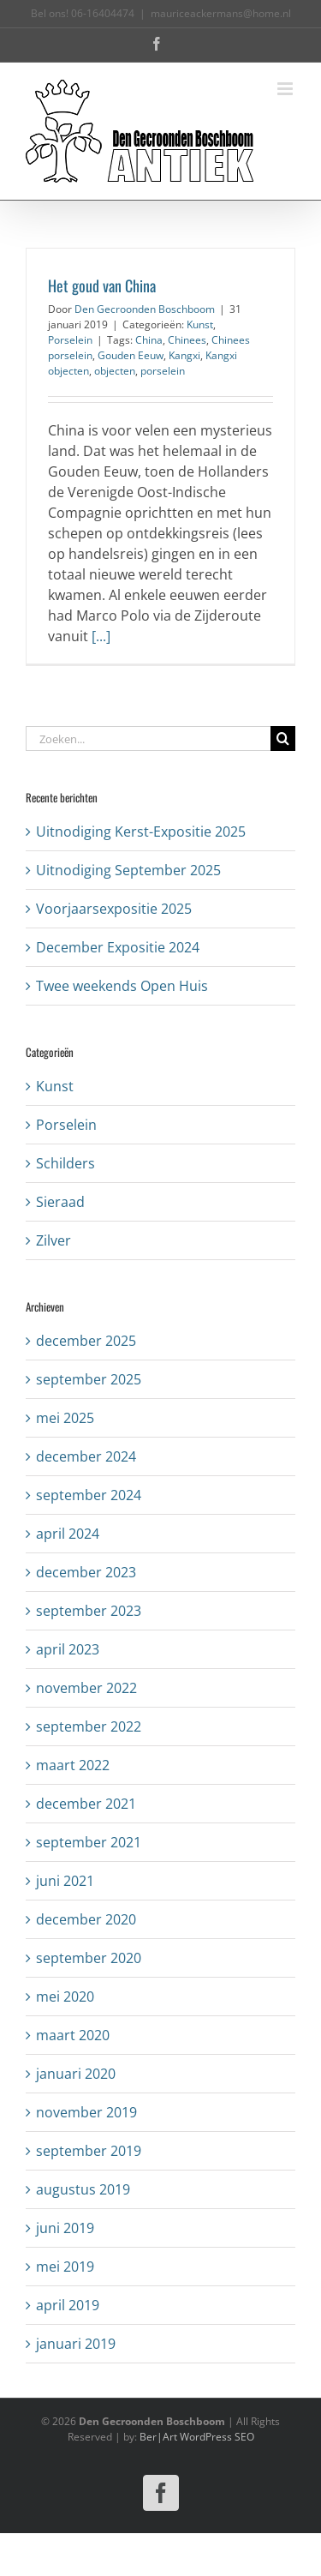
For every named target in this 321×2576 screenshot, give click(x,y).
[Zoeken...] (148, 738)
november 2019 (86, 2112)
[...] (101, 636)
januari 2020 (76, 2073)
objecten (114, 370)
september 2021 (88, 1842)
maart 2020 (73, 2035)
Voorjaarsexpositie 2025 (114, 908)
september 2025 (88, 1379)
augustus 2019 (83, 2189)
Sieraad (60, 1201)
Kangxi (184, 355)
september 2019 (88, 2150)
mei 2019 (65, 2266)
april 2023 (67, 1649)
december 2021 (86, 1803)
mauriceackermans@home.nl (221, 13)
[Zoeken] (282, 738)
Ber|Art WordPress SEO (197, 2436)
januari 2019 (76, 2343)
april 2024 (67, 1533)
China (149, 340)
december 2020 (86, 1919)
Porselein (70, 340)
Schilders (65, 1163)
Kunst (200, 324)
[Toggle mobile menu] (286, 89)
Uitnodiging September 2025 (128, 870)
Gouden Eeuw (130, 355)
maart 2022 (73, 1765)
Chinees (187, 340)
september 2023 (88, 1610)
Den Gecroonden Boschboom (144, 309)
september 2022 (88, 1726)
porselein (162, 370)
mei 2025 (65, 1417)
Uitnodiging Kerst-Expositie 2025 (141, 831)
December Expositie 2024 (117, 947)
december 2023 (86, 1572)
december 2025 (86, 1340)
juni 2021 (65, 1880)
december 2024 (86, 1456)
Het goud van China (102, 285)
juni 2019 (65, 2228)
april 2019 (67, 2305)
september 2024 (88, 1495)
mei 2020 (65, 1996)
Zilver (53, 1240)
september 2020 (88, 1958)
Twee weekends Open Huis (122, 985)
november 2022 (86, 1687)
